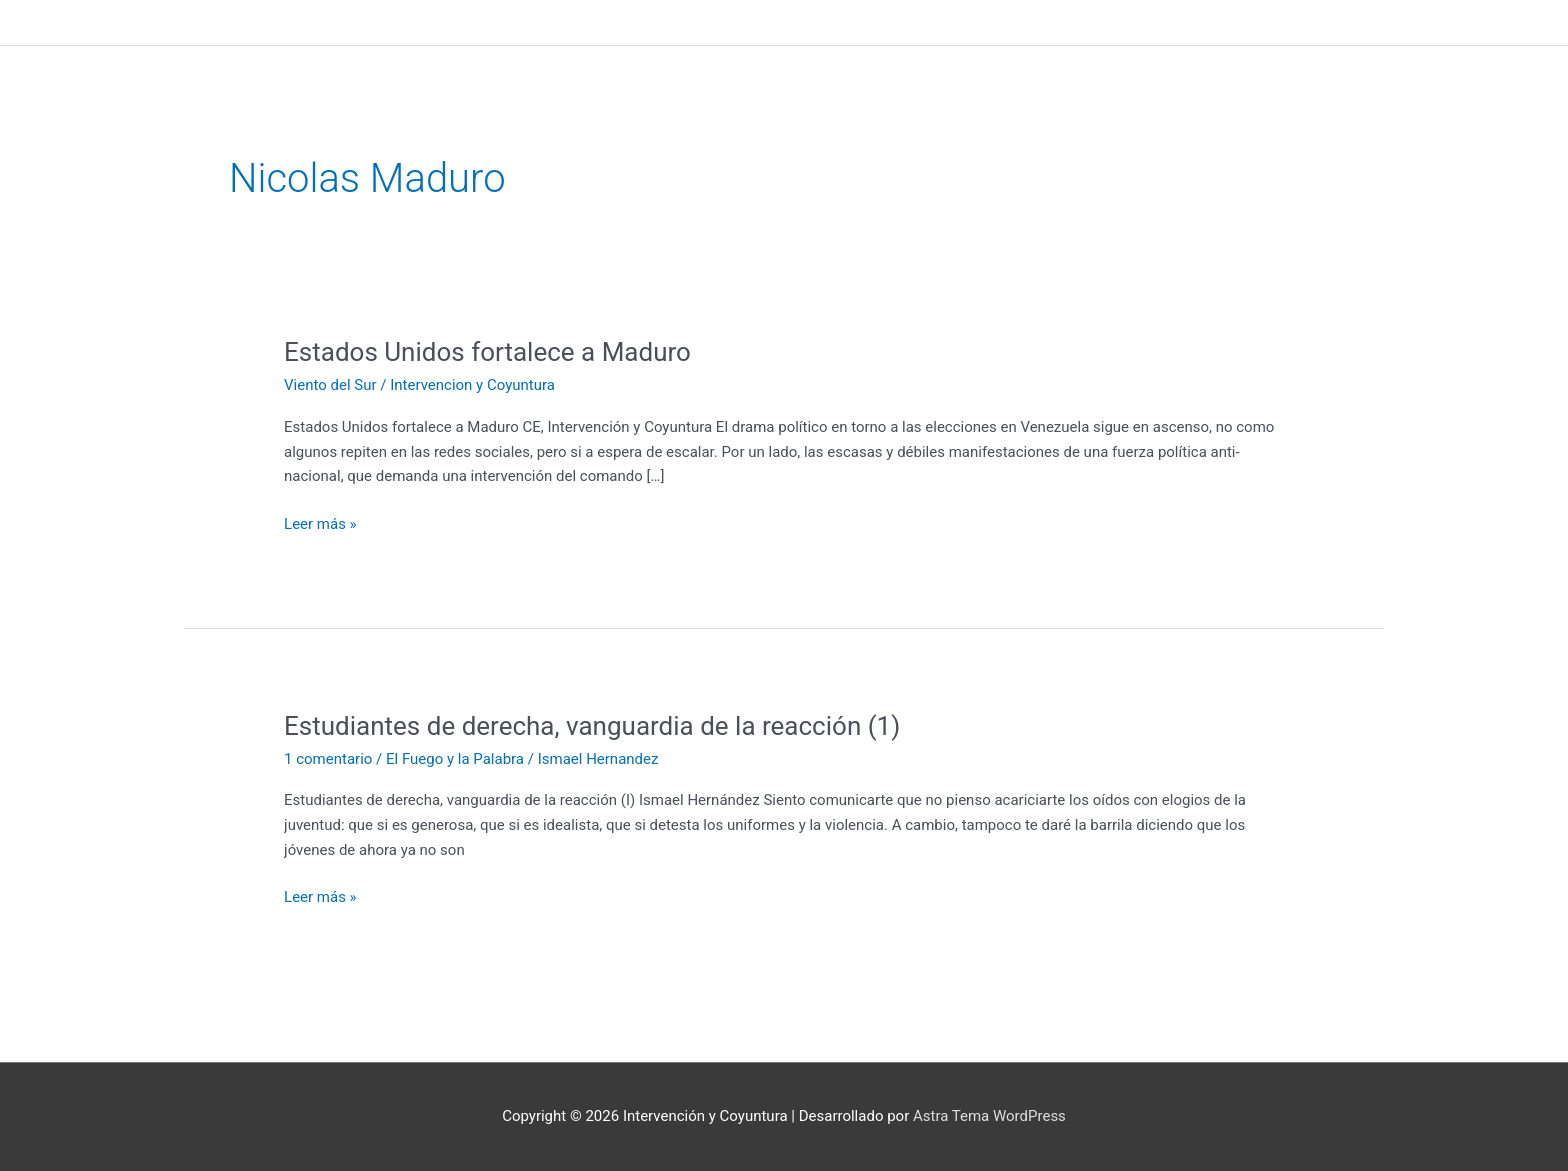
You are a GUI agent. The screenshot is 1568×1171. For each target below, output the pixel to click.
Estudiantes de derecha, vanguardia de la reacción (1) (592, 726)
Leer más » (320, 522)
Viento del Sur (330, 385)
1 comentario (328, 759)
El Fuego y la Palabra (455, 759)
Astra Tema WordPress (989, 1116)
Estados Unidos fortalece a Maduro (487, 352)
